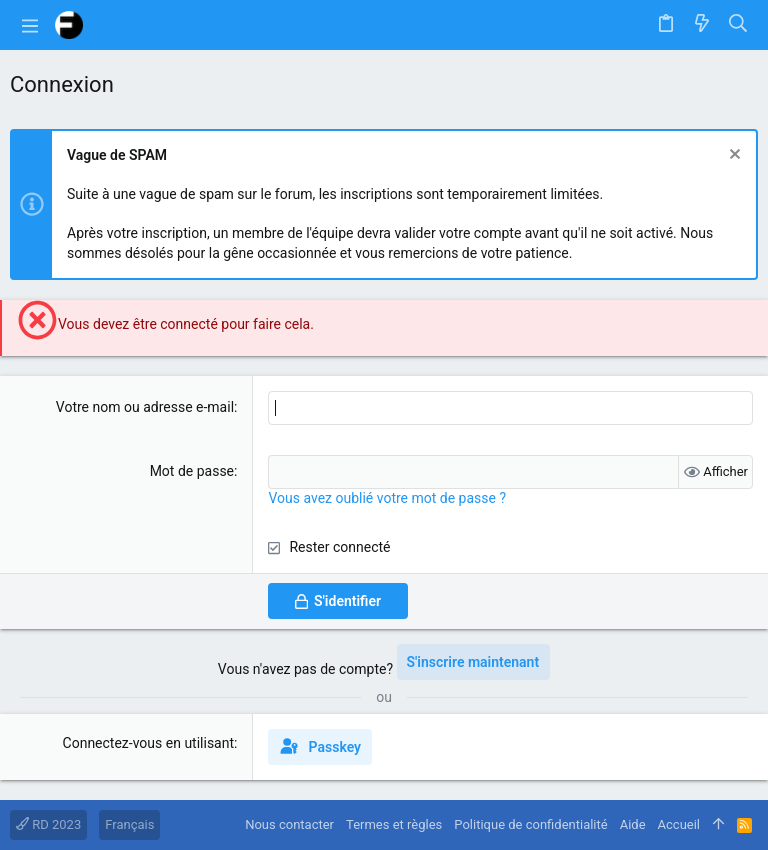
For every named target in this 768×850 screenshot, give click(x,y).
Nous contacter (289, 824)
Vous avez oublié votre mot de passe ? (387, 498)
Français (129, 824)
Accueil (679, 824)
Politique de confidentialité (530, 824)
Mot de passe (192, 471)
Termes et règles (394, 824)
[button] (30, 25)
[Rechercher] (738, 25)
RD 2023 (48, 824)
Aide (633, 824)
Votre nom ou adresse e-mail (145, 407)
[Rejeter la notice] (732, 156)
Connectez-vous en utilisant (149, 743)
